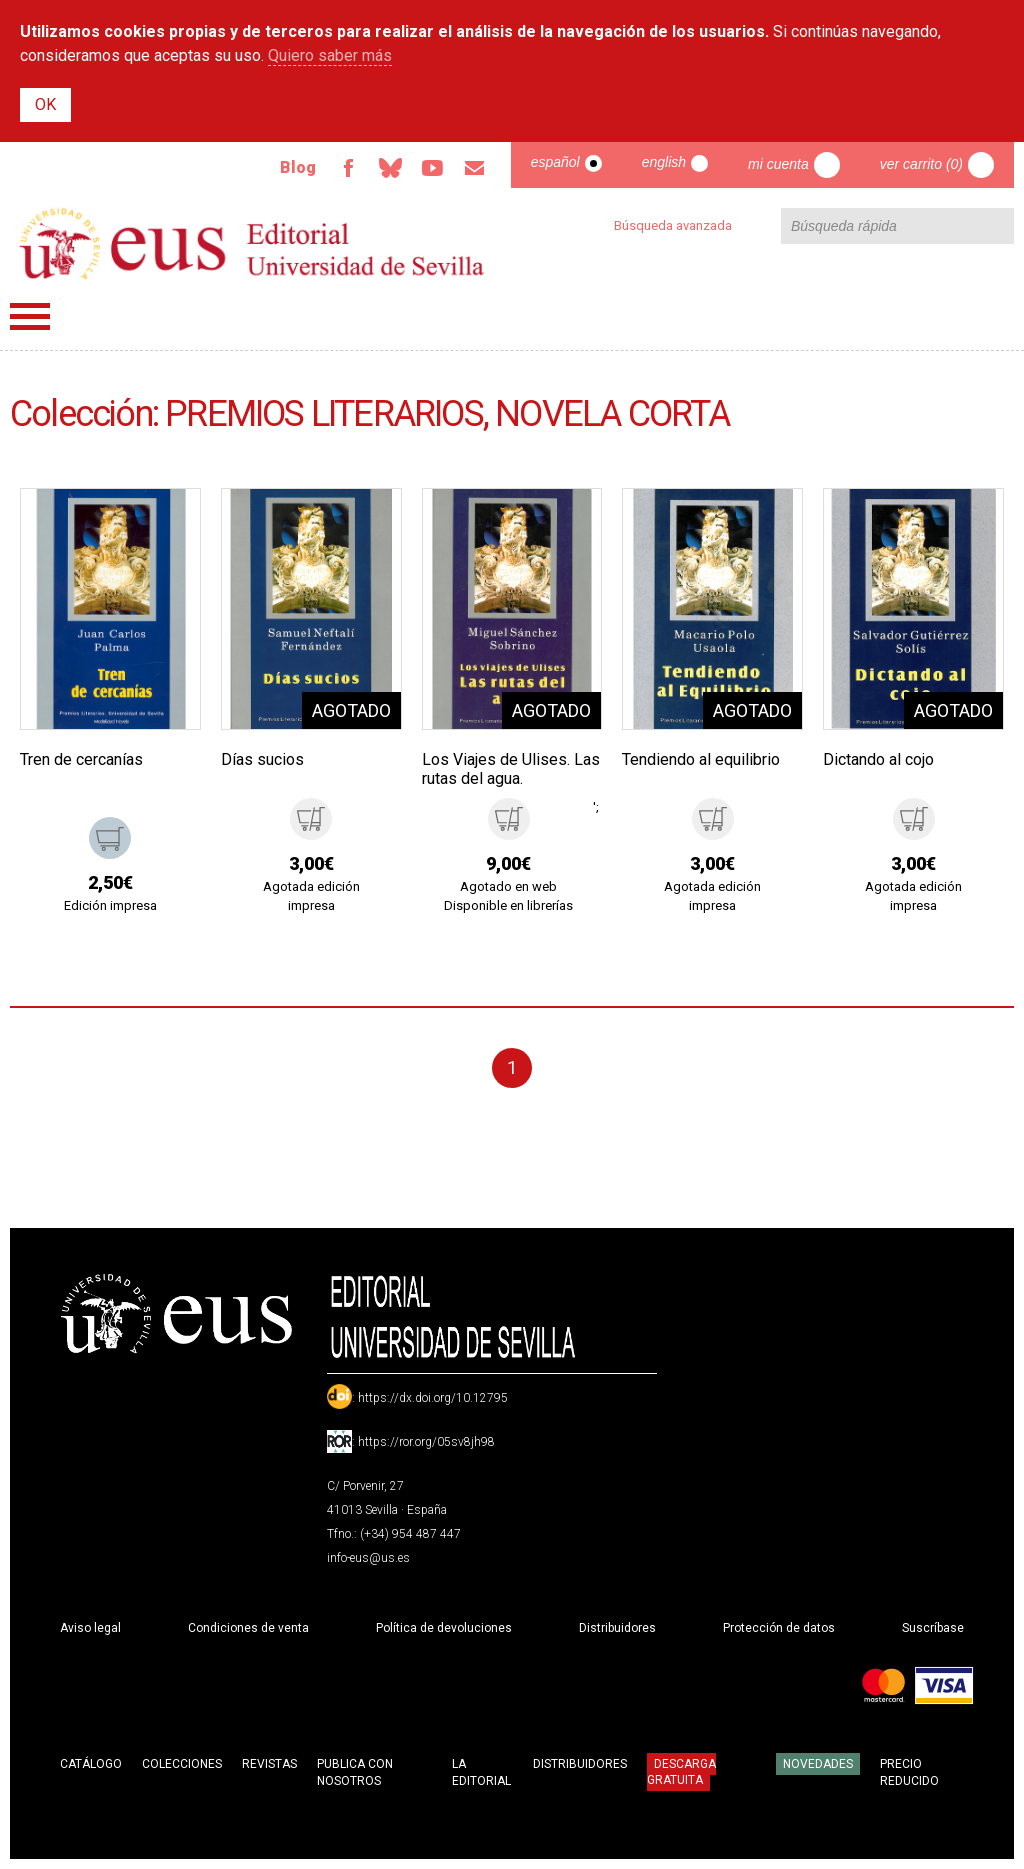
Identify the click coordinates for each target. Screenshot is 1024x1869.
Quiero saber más (330, 55)
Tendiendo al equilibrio (701, 759)
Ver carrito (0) (921, 164)
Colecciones (182, 1764)
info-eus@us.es (368, 1558)
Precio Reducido (909, 1772)
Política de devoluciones (444, 1628)
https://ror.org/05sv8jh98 (426, 1442)
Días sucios (262, 759)
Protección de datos (779, 1628)
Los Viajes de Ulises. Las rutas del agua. (511, 769)
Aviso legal (90, 1628)
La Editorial (481, 1772)
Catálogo (91, 1764)
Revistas (269, 1764)
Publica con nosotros (355, 1772)
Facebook (349, 168)
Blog (298, 167)
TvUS (433, 168)
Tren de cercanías (81, 759)
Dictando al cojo (878, 759)
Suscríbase (933, 1628)
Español (555, 162)
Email (475, 168)
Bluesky (391, 168)
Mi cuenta (778, 164)
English (664, 162)
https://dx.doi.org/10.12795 (433, 1398)
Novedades (818, 1764)
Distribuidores (617, 1628)
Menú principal (30, 316)
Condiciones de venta (248, 1628)
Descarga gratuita (681, 1772)
